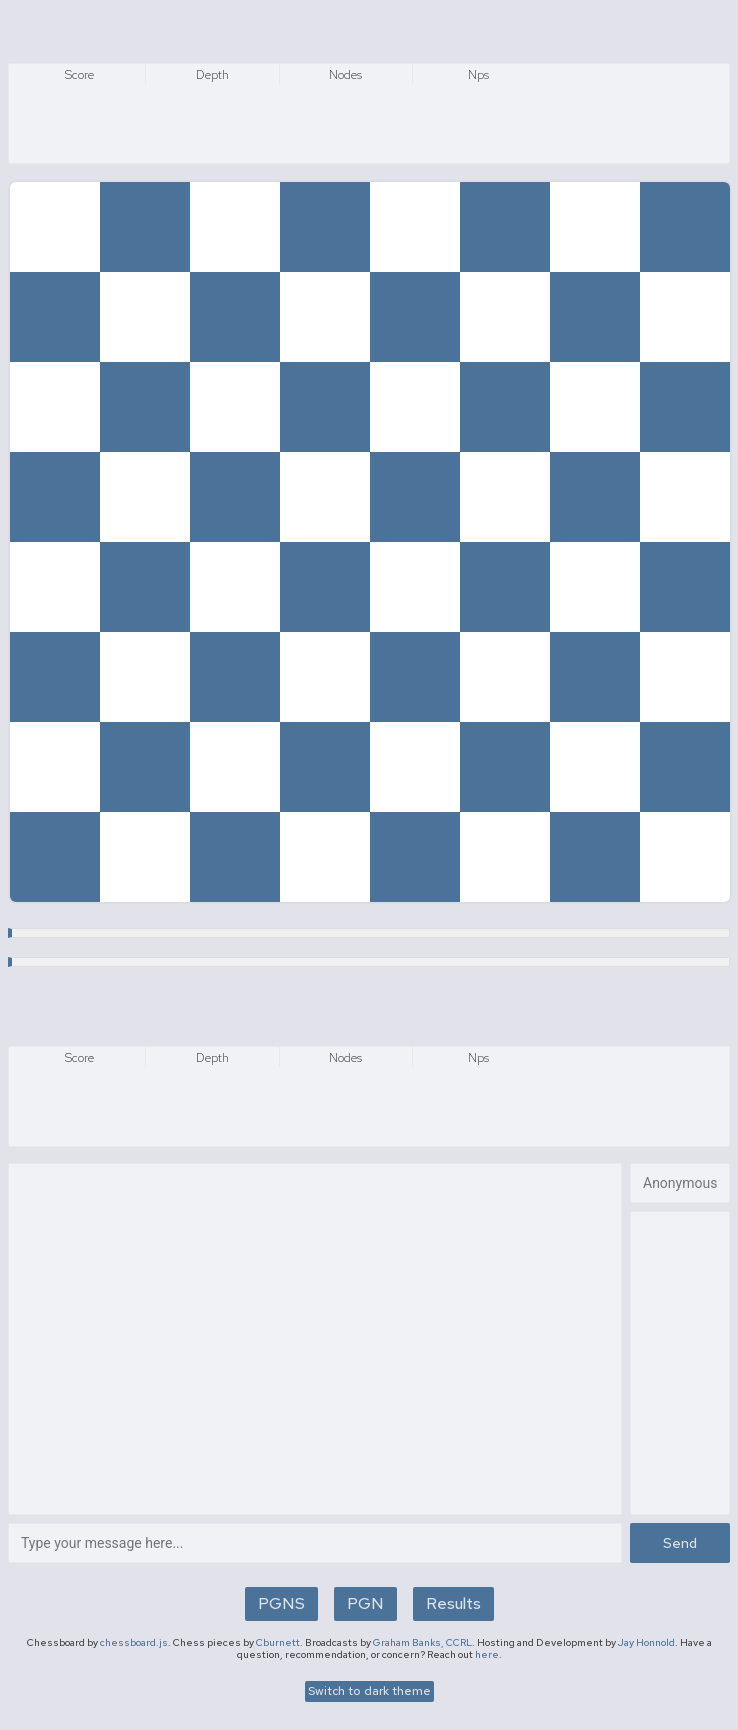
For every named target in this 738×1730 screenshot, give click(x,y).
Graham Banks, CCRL (422, 1642)
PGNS (281, 1603)
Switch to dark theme (369, 1691)
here (487, 1654)
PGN (365, 1603)
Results (453, 1603)
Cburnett (278, 1642)
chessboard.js (134, 1642)
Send (680, 1543)
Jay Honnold (646, 1642)
